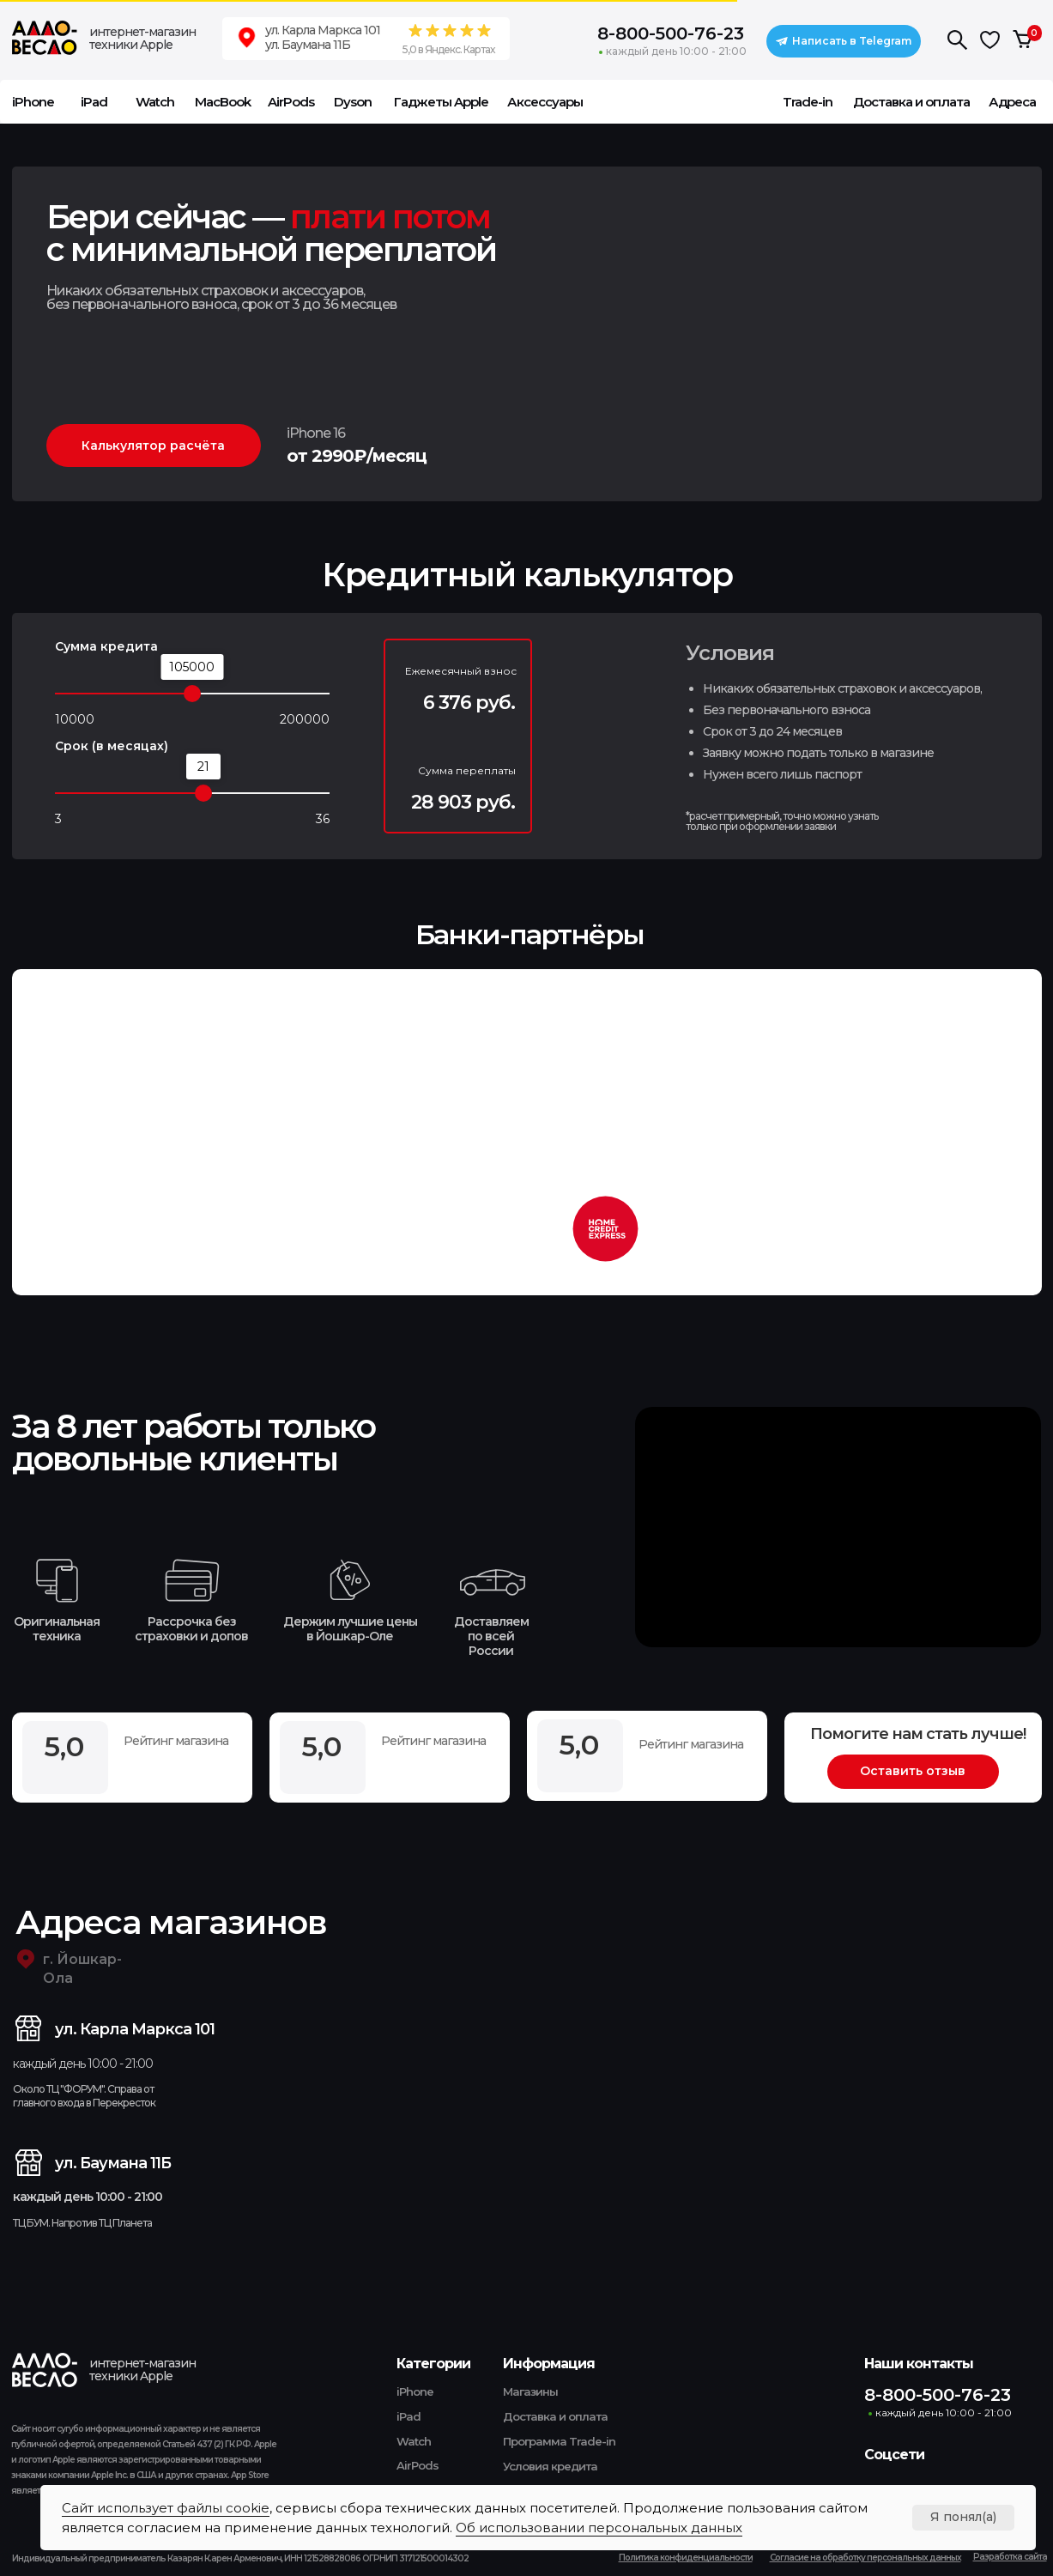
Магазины (530, 2391)
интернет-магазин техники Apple (142, 38)
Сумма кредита (106, 646)
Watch (413, 2441)
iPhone (414, 2391)
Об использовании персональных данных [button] (599, 2527)
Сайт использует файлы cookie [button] (165, 2508)
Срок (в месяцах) (111, 746)
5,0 (579, 1744)
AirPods (417, 2465)
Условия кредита (550, 2466)
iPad (408, 2416)
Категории (433, 2363)
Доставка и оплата (555, 2416)
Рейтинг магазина (690, 1744)
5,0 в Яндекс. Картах (448, 49)
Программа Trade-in (559, 2441)
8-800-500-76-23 (670, 33)
